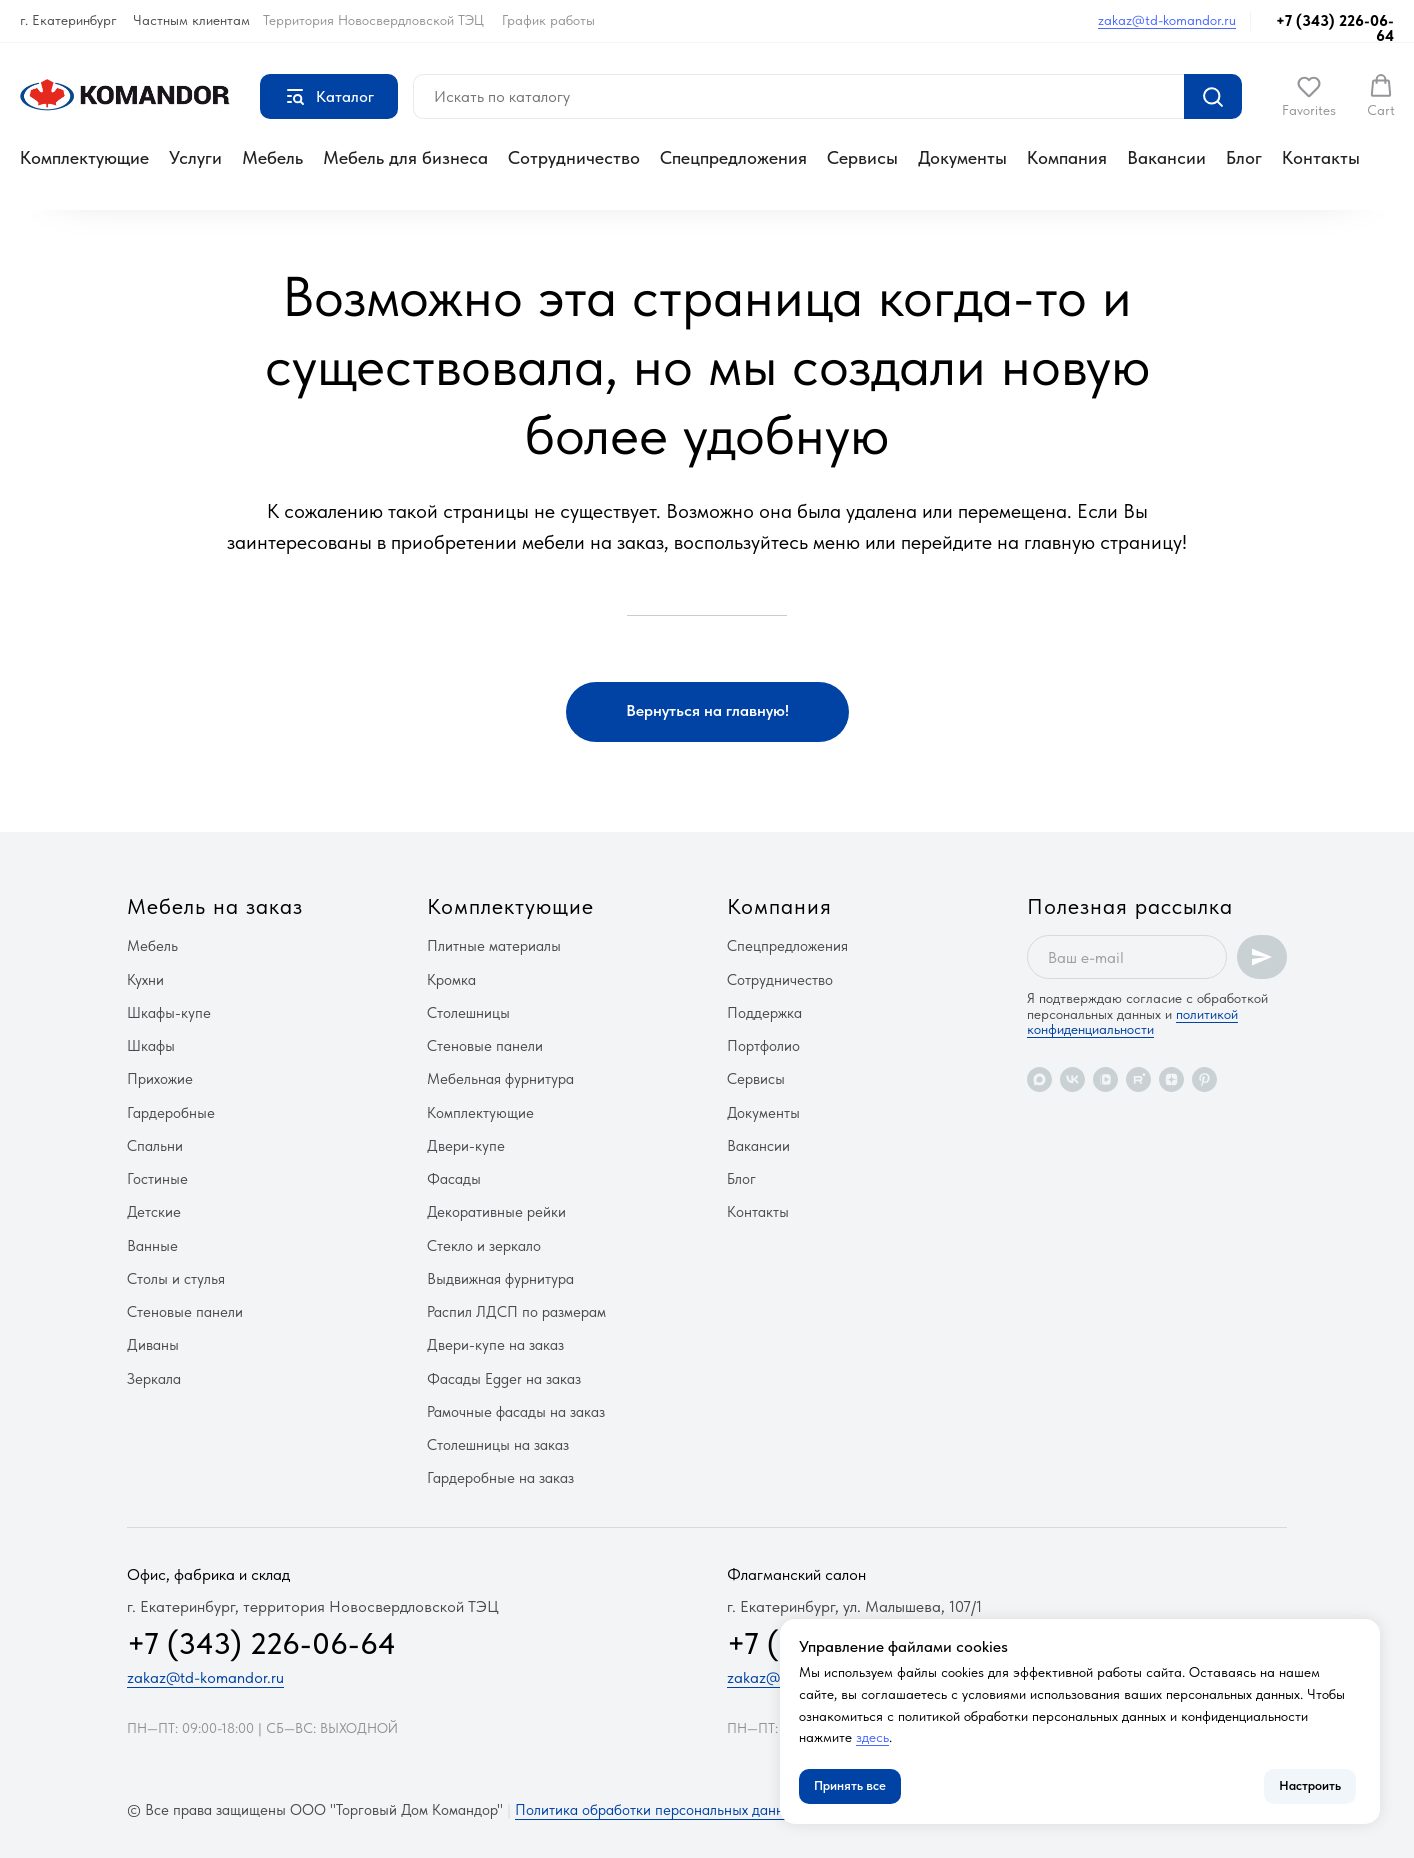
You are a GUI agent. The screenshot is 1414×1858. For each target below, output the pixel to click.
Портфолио (763, 1046)
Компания (1067, 157)
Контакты (1321, 157)
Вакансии (1166, 157)
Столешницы (468, 1013)
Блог (1244, 157)
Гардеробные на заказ (500, 1478)
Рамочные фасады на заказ (516, 1412)
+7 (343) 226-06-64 (1335, 28)
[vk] (1072, 1079)
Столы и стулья (176, 1279)
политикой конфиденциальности (1132, 1021)
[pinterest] (1204, 1079)
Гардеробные (171, 1113)
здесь (872, 1737)
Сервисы (862, 157)
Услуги (195, 157)
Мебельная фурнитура (500, 1079)
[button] (1309, 96)
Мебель (272, 157)
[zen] (1171, 1079)
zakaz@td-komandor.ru (1167, 20)
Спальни (155, 1146)
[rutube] (1138, 1079)
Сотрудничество (574, 157)
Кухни (145, 980)
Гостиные (157, 1179)
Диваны (153, 1345)
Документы (962, 157)
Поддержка (764, 1013)
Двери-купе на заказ (495, 1345)
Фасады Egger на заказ (504, 1379)
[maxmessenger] (1039, 1079)
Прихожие (160, 1079)
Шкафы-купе (169, 1013)
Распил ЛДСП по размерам (516, 1312)
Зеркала (154, 1379)
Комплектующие (84, 157)
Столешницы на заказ (498, 1445)
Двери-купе (466, 1146)
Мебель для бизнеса (405, 157)
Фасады (454, 1179)
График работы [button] (548, 20)
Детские (154, 1212)
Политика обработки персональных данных (657, 1810)
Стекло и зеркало (484, 1246)
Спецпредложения (733, 157)
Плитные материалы (494, 946)
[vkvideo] (1105, 1079)
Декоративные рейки (496, 1212)
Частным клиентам (191, 20)
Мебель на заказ (215, 906)
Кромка (451, 980)
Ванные (152, 1246)
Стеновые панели (185, 1312)
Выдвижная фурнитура (500, 1279)
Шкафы (151, 1046)
